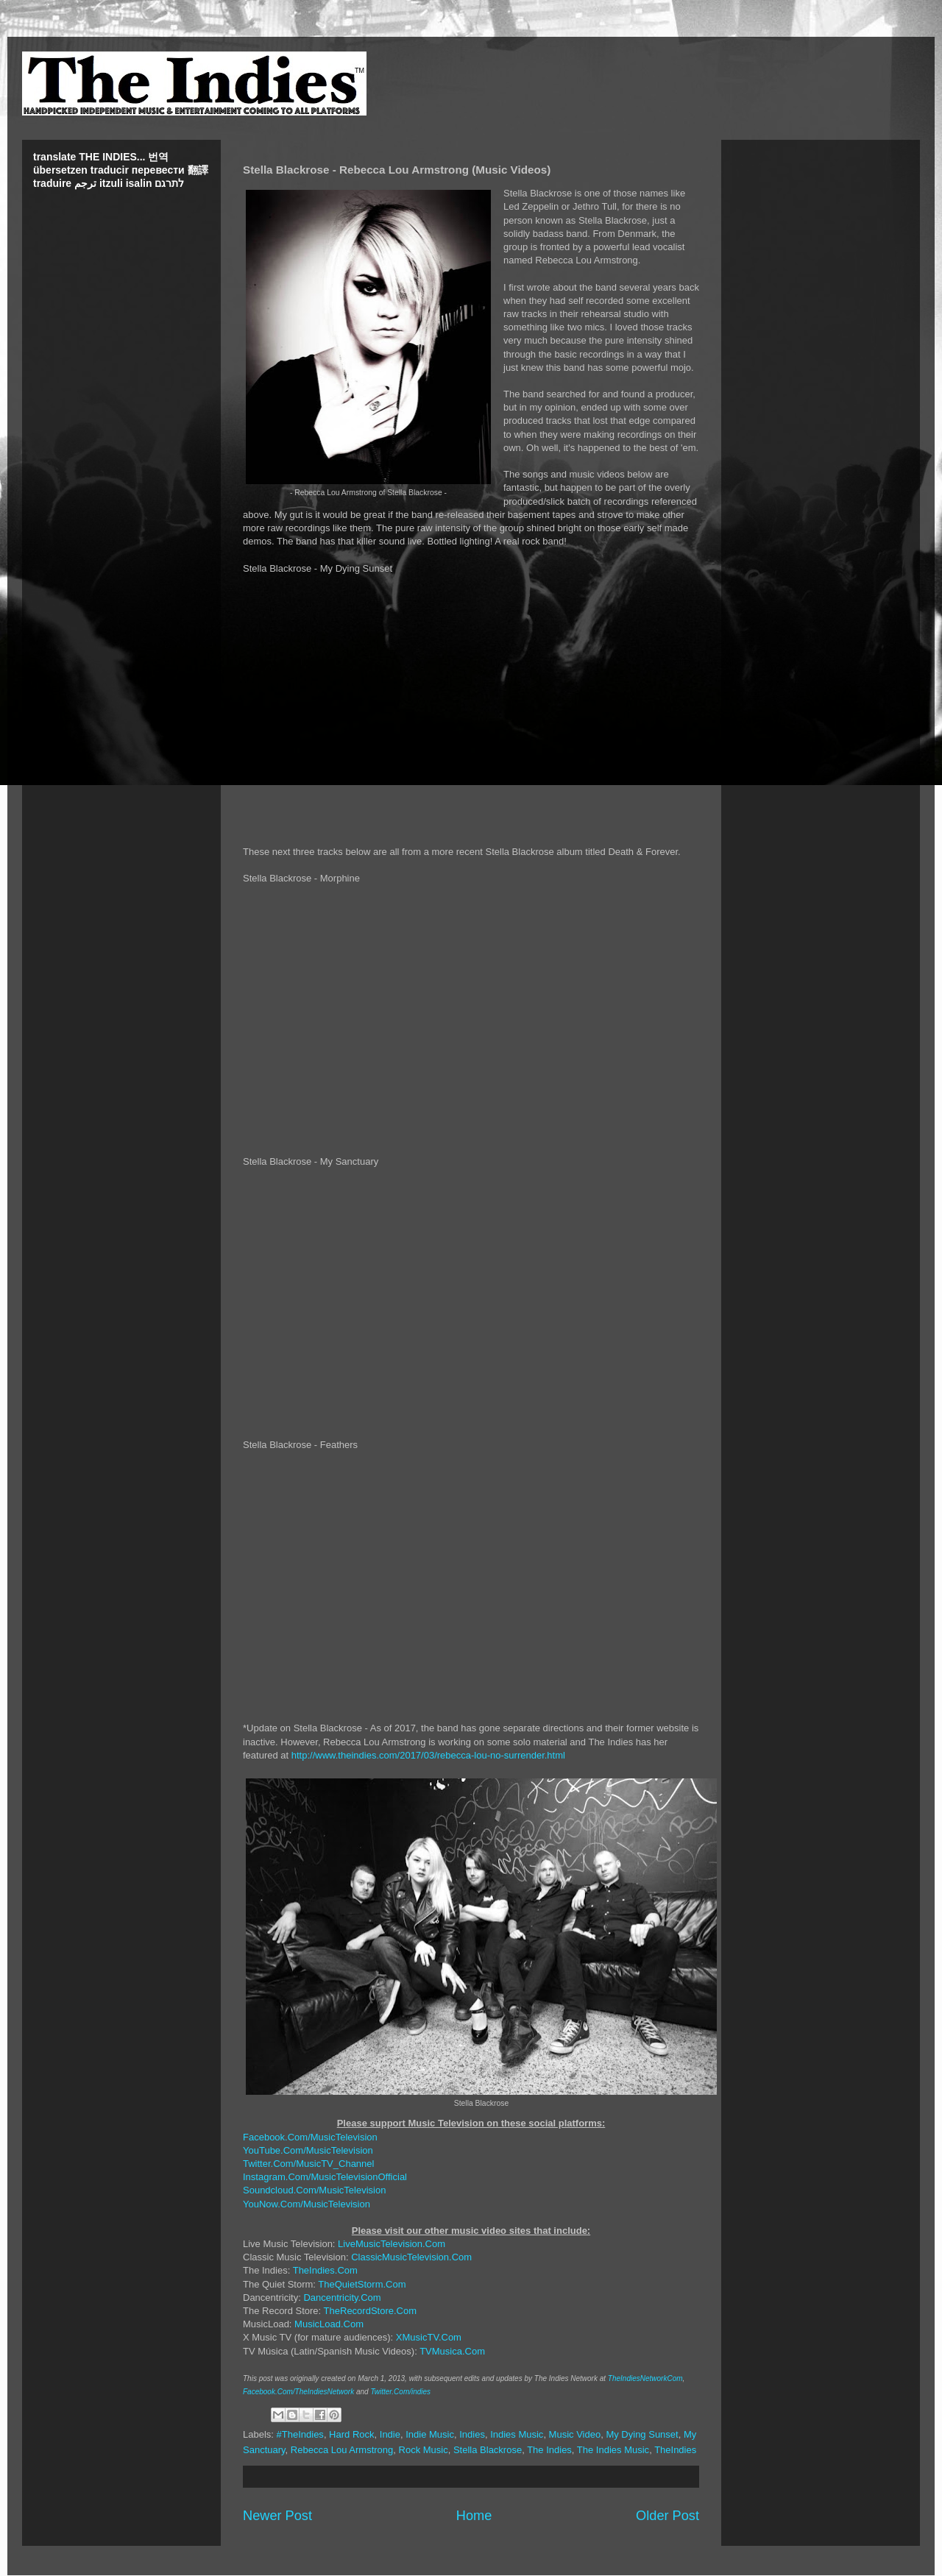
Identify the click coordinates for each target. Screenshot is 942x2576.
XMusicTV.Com (428, 2337)
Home (474, 2515)
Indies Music (516, 2434)
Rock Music (423, 2449)
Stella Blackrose (487, 2449)
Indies (472, 2434)
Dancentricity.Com (341, 2297)
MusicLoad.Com (329, 2324)
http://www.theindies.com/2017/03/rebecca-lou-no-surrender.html (428, 1755)
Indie (390, 2434)
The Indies (549, 2449)
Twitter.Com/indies (400, 2392)
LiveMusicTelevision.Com (391, 2243)
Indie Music (430, 2434)
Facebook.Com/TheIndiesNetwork (298, 2392)
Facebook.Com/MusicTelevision (310, 2137)
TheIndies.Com (325, 2270)
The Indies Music (613, 2449)
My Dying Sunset (642, 2434)
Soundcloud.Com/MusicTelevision (314, 2190)
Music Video (575, 2434)
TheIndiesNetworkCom (645, 2378)
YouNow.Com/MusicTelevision (306, 2204)
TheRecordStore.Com (370, 2310)
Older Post (667, 2515)
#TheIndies (300, 2434)
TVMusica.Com (452, 2351)
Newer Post (277, 2515)
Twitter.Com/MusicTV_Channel (308, 2163)
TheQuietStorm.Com (362, 2284)
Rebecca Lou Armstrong (342, 2449)
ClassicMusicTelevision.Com (411, 2257)
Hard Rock (351, 2434)
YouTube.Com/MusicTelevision (308, 2150)
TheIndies (675, 2449)
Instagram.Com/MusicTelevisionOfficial (325, 2176)
